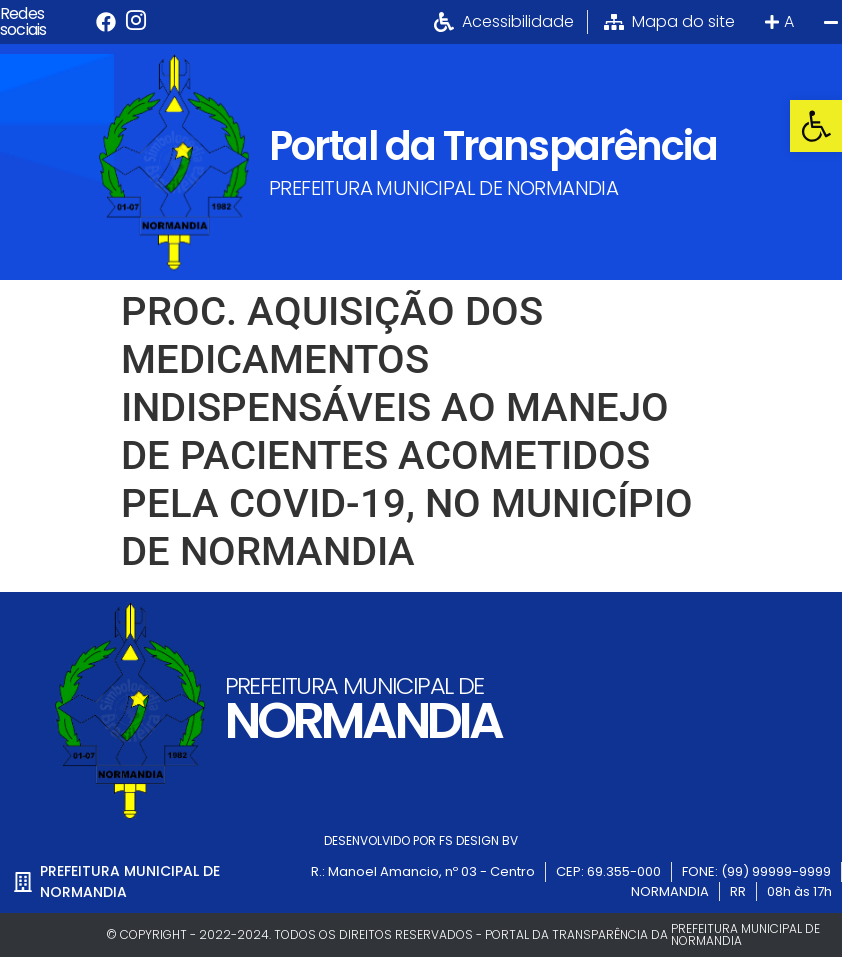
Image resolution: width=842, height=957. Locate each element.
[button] (816, 126)
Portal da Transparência (493, 146)
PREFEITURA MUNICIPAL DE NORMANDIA (443, 188)
